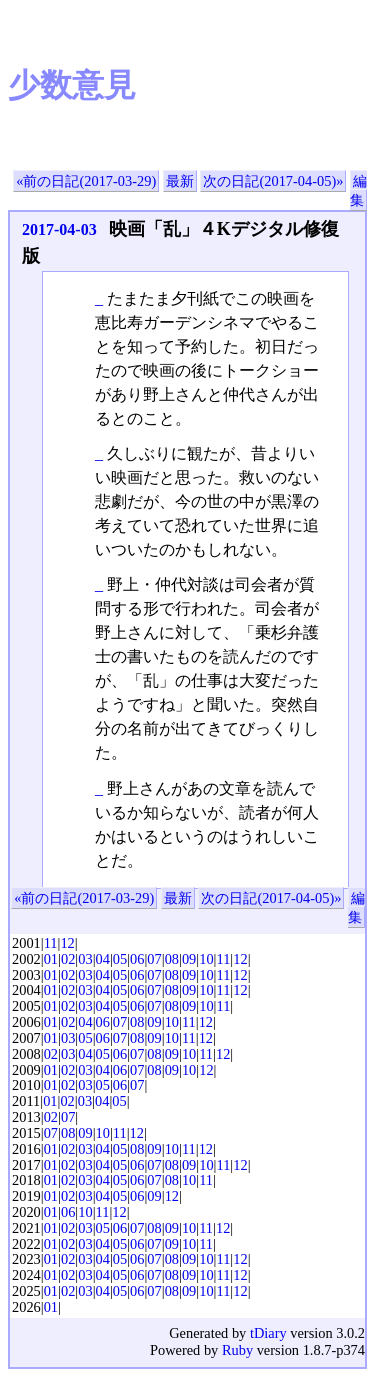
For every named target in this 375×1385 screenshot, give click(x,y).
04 (103, 959)
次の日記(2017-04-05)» (273, 181)
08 (172, 959)
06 (137, 959)
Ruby (237, 1350)
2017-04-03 (59, 229)
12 (67, 943)
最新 (180, 181)
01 (51, 959)
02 (68, 959)
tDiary (268, 1333)
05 (120, 959)
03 (85, 959)
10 (206, 959)
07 (154, 959)
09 (189, 959)
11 (51, 943)
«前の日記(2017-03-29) (86, 181)
